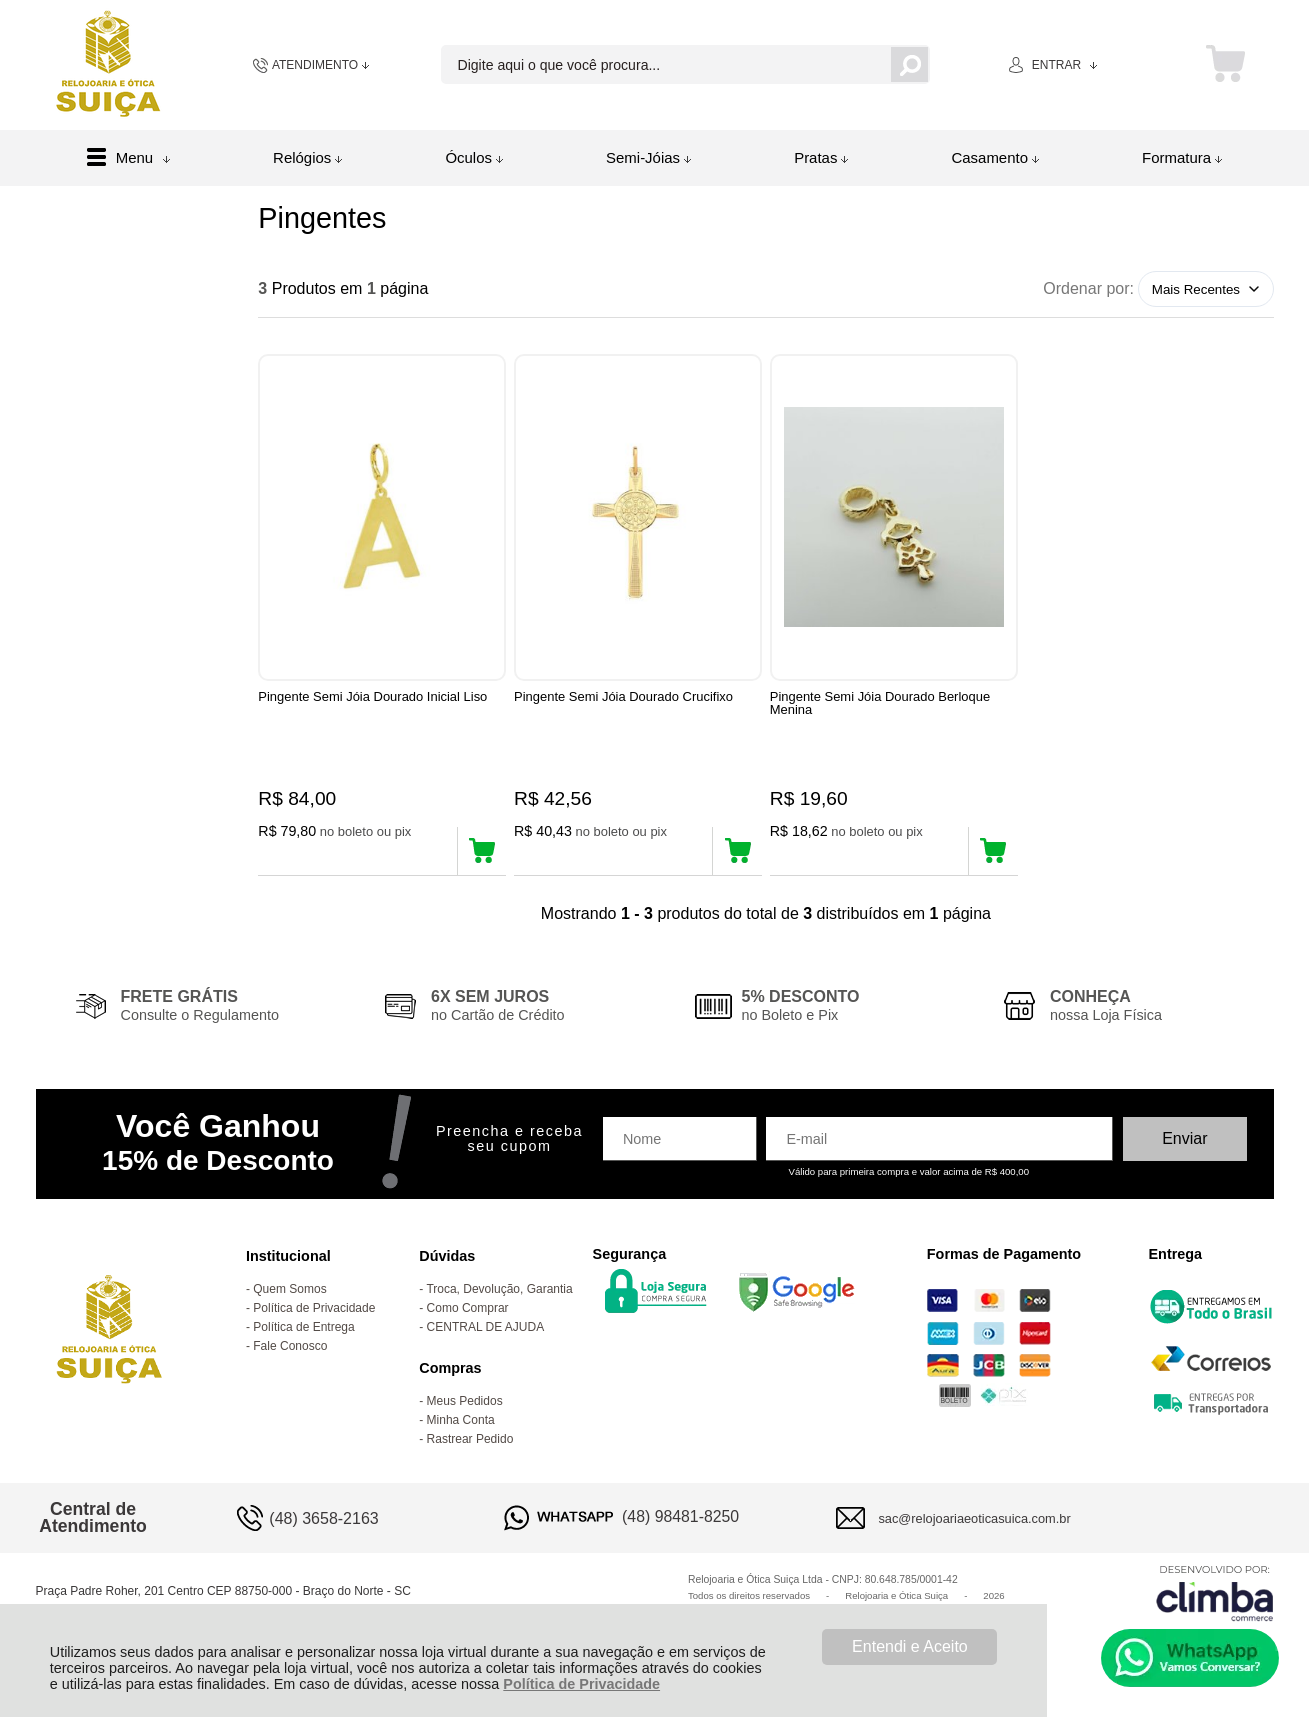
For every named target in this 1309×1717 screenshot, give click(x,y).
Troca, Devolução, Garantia (499, 1294)
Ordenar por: (1088, 288)
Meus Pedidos (465, 1406)
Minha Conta (461, 1425)
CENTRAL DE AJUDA (486, 1332)
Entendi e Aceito (910, 1646)
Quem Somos (289, 1294)
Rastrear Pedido (470, 1444)
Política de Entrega (303, 1332)
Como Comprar (468, 1313)
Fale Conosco (290, 1351)
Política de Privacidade (581, 1684)
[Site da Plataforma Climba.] (1215, 1597)
